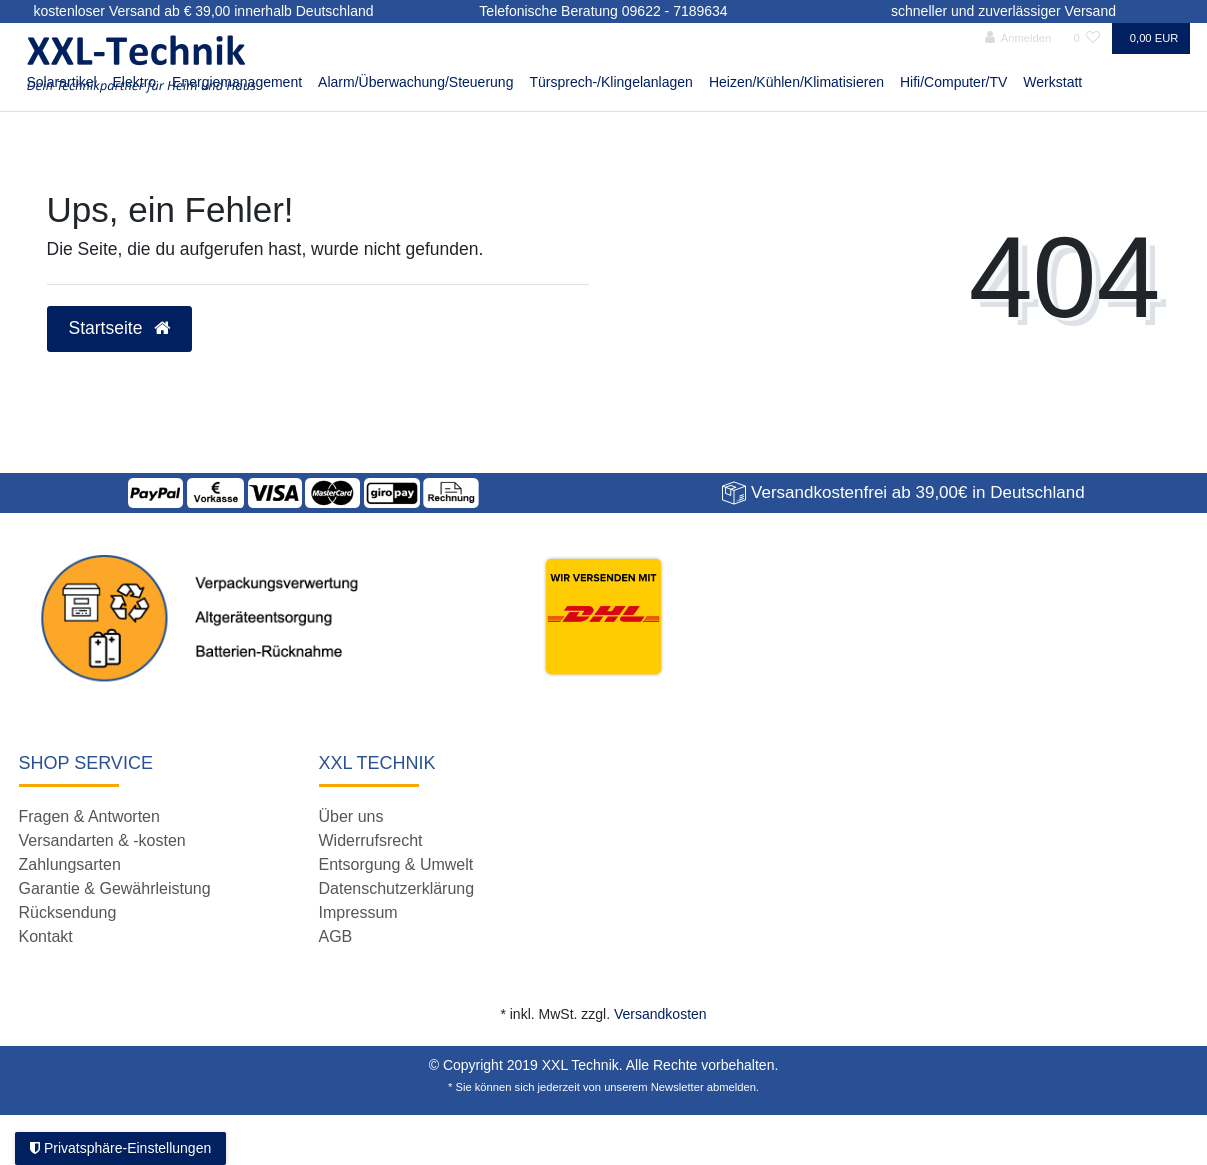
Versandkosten (660, 1014)
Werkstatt (1052, 82)
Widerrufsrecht (371, 840)
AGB (336, 936)
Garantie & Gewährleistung (115, 888)
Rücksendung (68, 912)
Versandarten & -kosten (102, 840)
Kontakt (46, 936)
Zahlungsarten (70, 864)
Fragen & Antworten (89, 816)
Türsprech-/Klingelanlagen (610, 82)
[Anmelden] (1018, 38)
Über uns (351, 816)
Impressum (358, 912)
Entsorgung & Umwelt (396, 864)
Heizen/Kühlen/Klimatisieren (796, 82)
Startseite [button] (120, 328)
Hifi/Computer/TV (953, 82)
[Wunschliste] (1086, 38)
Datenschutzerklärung (397, 888)
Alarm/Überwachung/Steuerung (415, 82)
